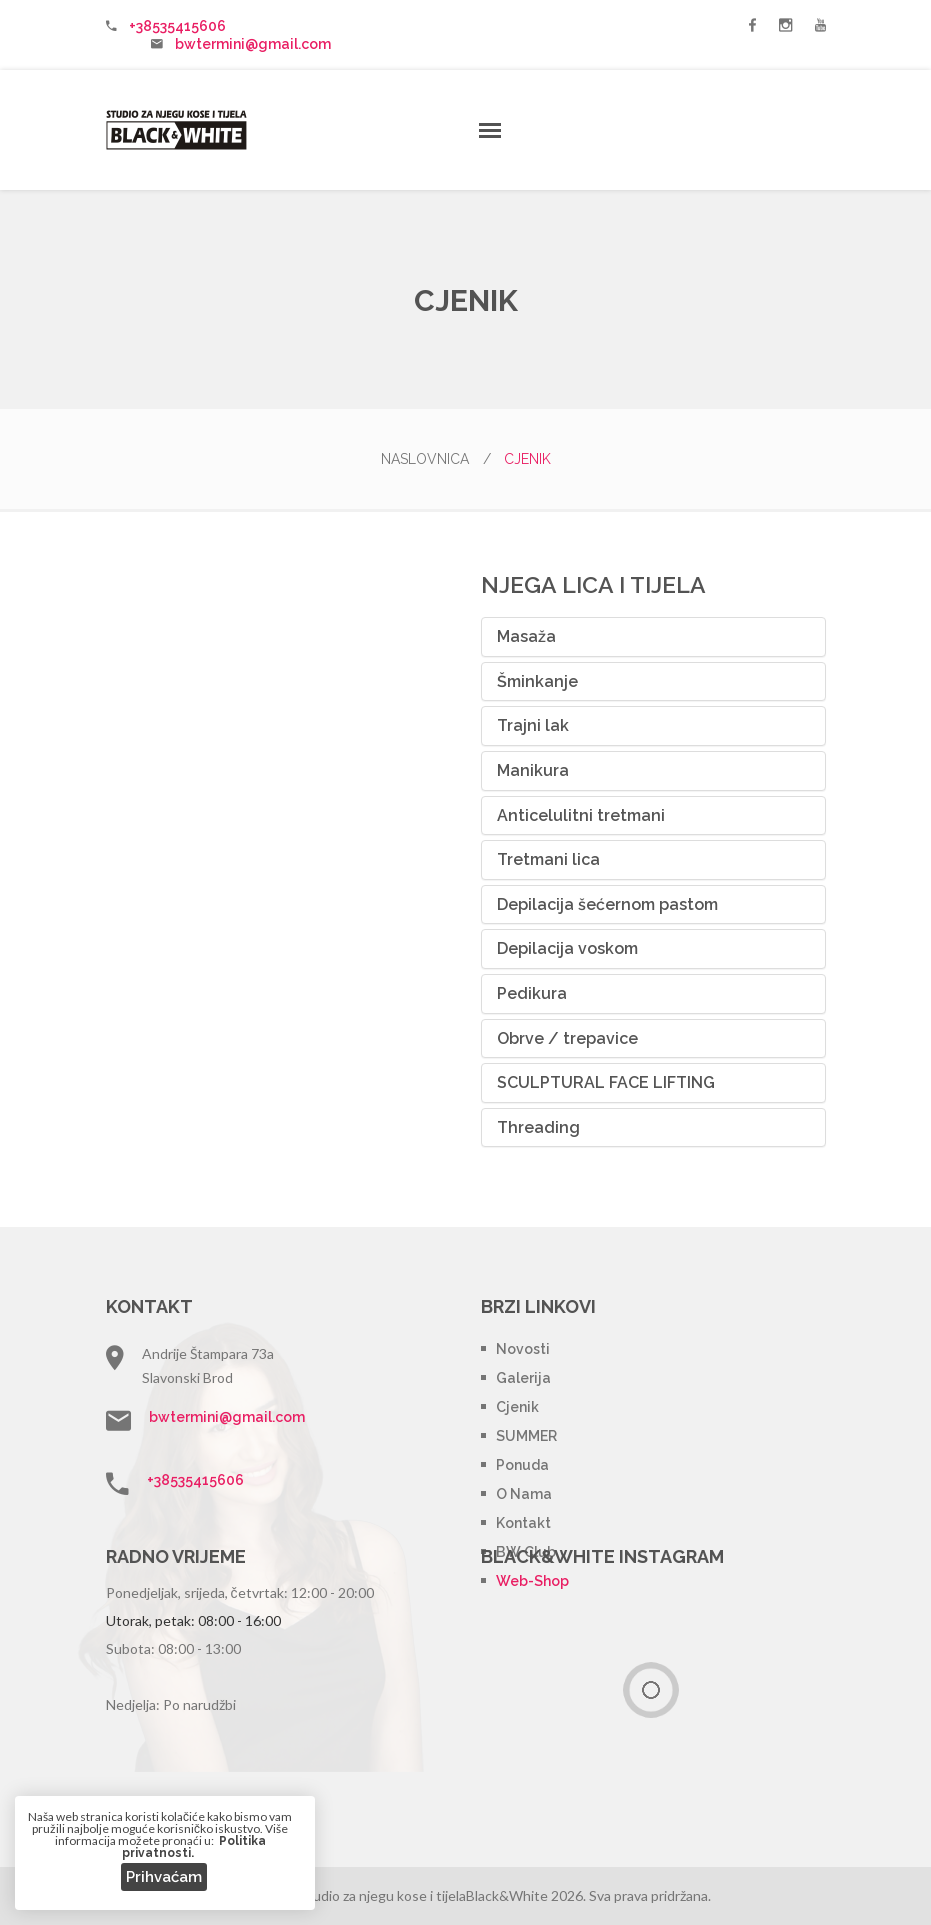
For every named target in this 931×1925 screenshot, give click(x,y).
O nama (524, 1494)
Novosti (523, 1349)
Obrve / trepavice (567, 1038)
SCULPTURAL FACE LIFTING (606, 1082)
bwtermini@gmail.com (253, 44)
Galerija (523, 1378)
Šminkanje (537, 681)
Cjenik (517, 1407)
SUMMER (526, 1436)
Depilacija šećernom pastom (607, 904)
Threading (538, 1127)
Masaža (526, 636)
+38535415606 (177, 26)
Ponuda (522, 1465)
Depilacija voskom (567, 948)
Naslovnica (436, 459)
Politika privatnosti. (194, 1847)
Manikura (533, 770)
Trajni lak (533, 725)
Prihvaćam (164, 1877)
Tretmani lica (548, 859)
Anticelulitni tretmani (581, 815)
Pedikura (532, 993)
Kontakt (523, 1523)
